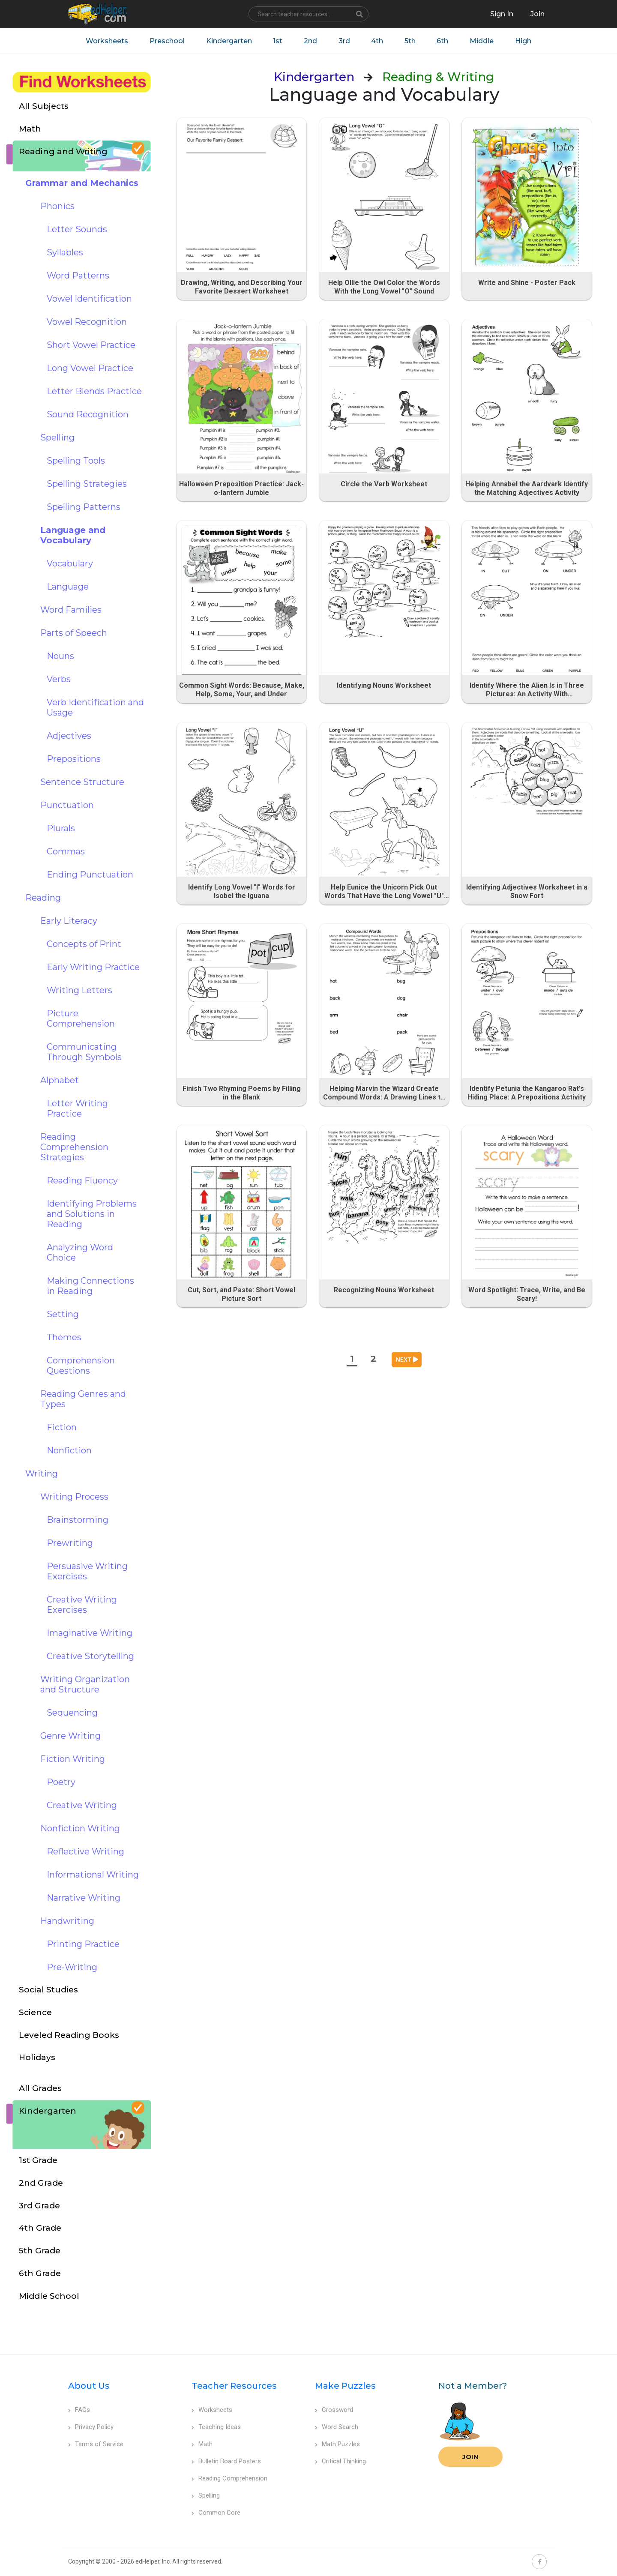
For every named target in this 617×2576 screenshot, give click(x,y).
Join (470, 2457)
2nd (310, 41)
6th (443, 41)
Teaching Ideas (216, 2427)
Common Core (216, 2512)
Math (202, 2444)
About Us (89, 2386)
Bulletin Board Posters (226, 2461)
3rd (344, 41)
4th (377, 41)
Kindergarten (229, 41)
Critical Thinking (340, 2461)
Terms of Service (95, 2444)
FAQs (79, 2410)
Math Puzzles (337, 2444)
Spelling (206, 2495)
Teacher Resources (234, 2386)
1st (277, 41)
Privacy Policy (91, 2427)
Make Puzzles (345, 2386)
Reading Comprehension (229, 2478)
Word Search (336, 2427)
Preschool (166, 41)
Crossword (334, 2410)
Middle (482, 41)
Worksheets (106, 41)
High (524, 41)
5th (410, 41)
